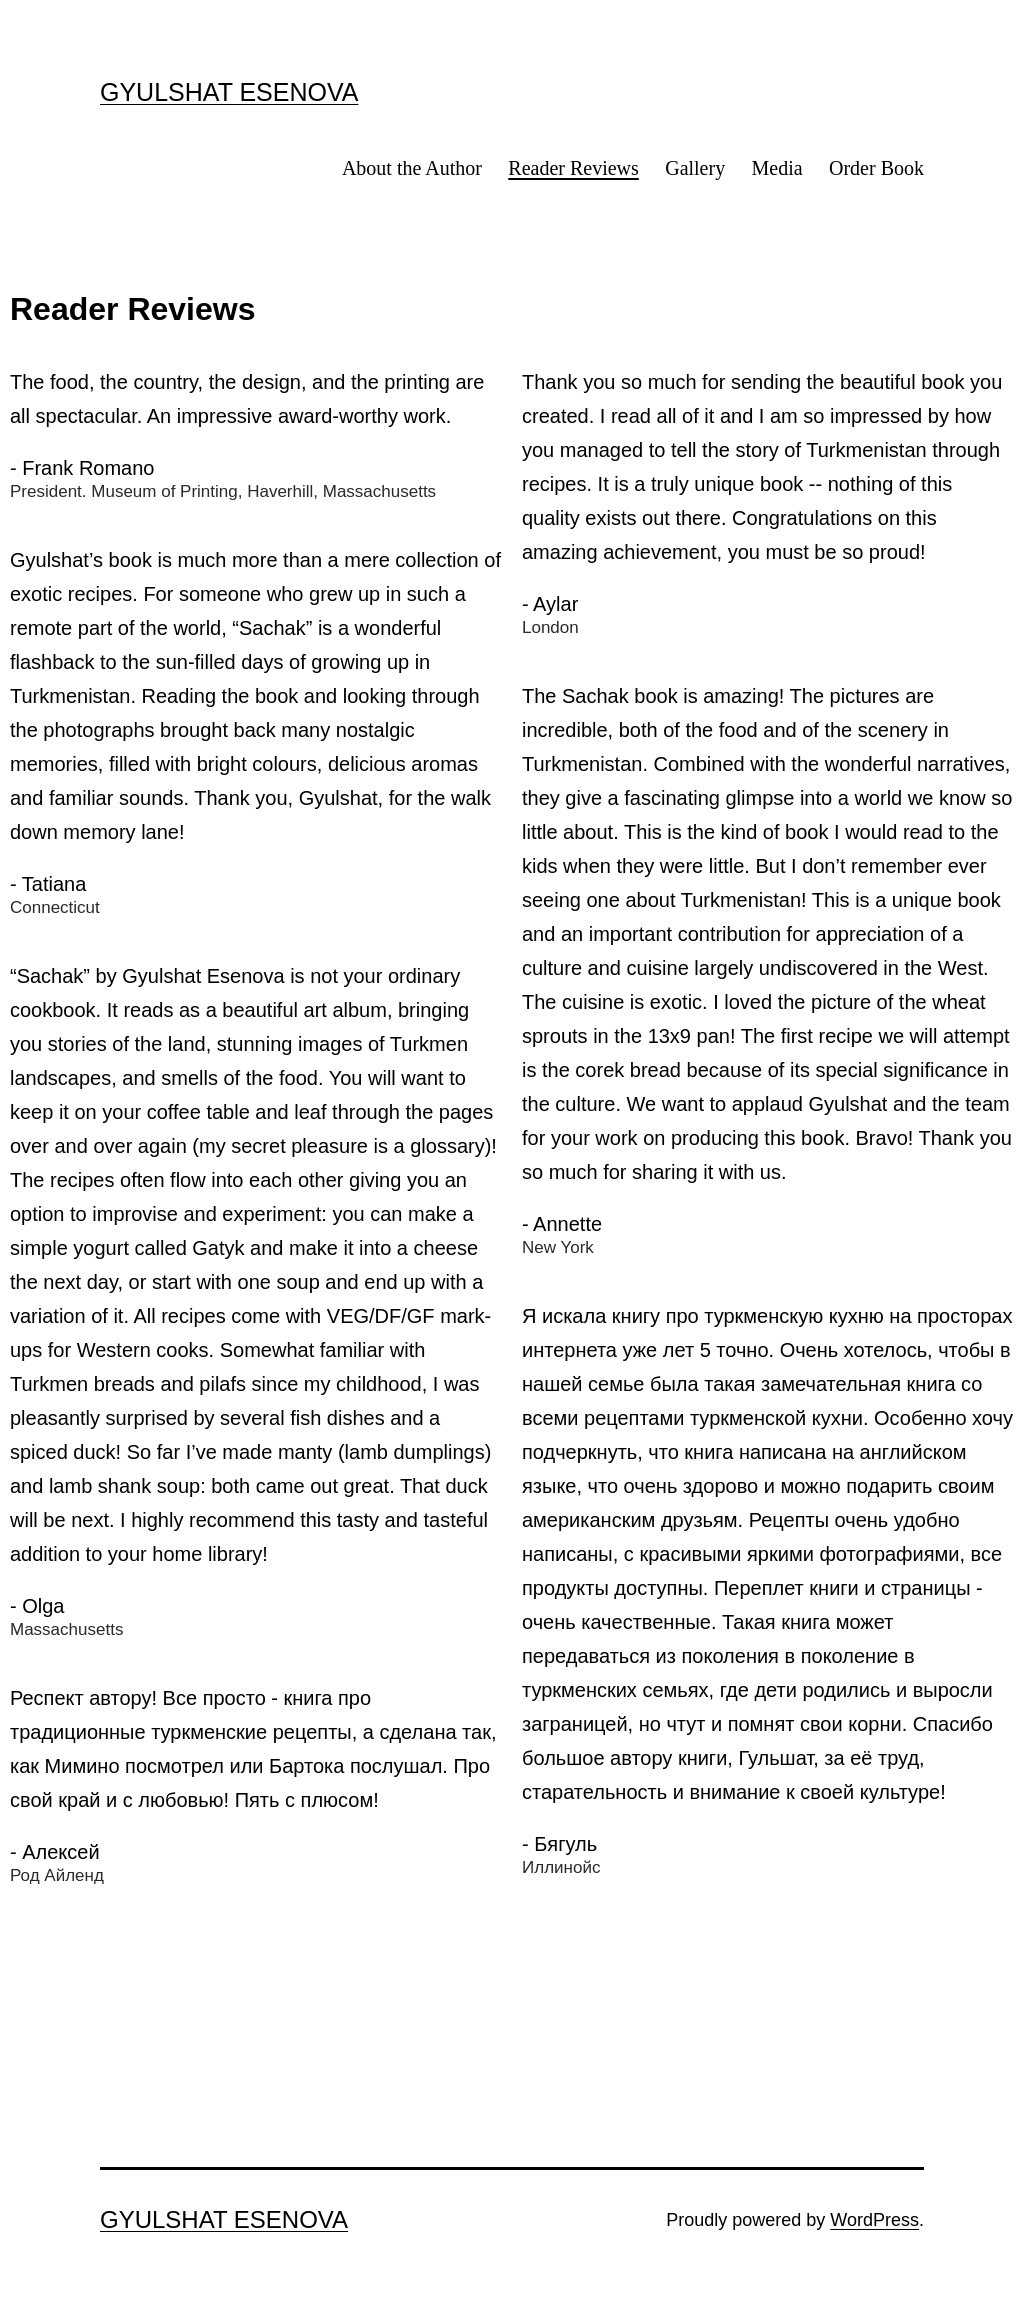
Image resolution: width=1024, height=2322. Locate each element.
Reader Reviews (573, 168)
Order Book (876, 168)
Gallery (695, 168)
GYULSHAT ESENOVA (229, 92)
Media (777, 168)
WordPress (874, 2220)
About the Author (412, 168)
